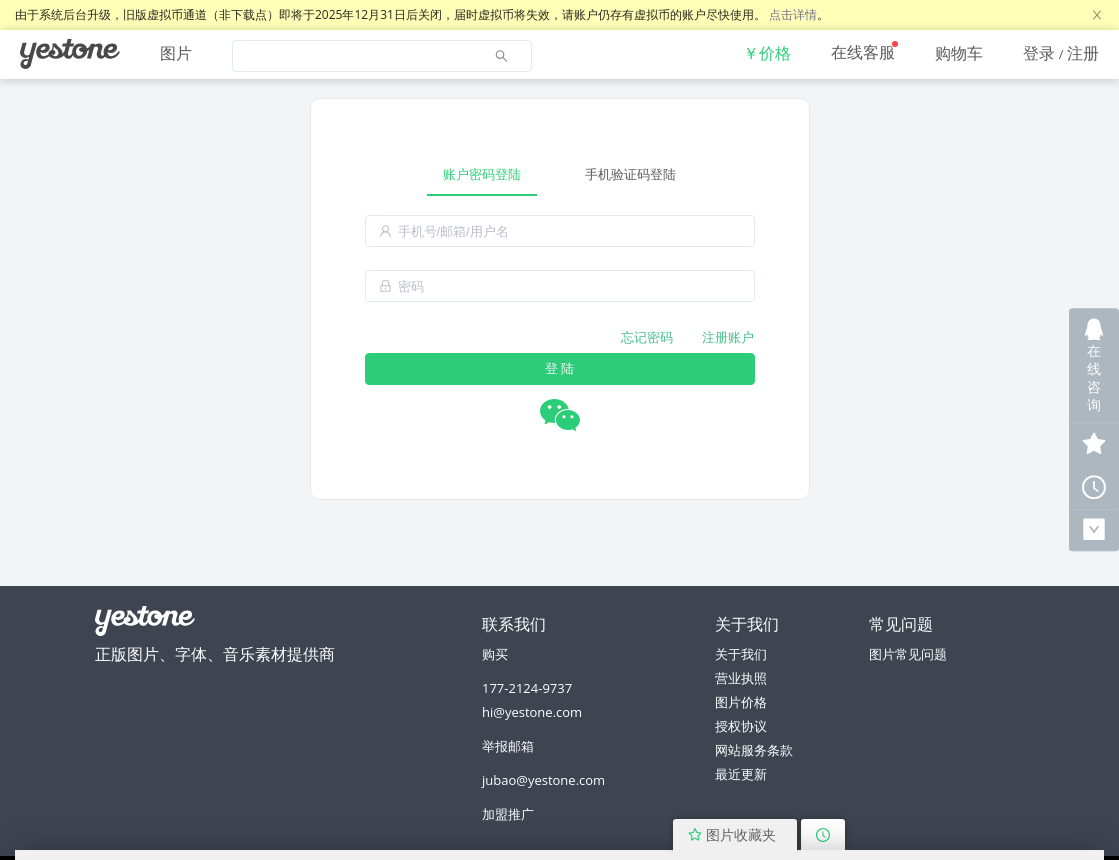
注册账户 (728, 337)
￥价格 (767, 53)
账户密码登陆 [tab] (482, 174)
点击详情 (793, 14)
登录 (1039, 53)
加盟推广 (508, 814)
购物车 (959, 53)
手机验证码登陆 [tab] (630, 174)
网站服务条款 (754, 750)
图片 (176, 53)
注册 (1083, 53)
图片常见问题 (908, 654)
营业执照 (741, 678)
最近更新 (741, 774)
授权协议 (741, 726)
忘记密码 (647, 337)
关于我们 (741, 654)
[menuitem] (70, 54)
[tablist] (560, 174)
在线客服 (863, 52)
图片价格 (741, 702)
